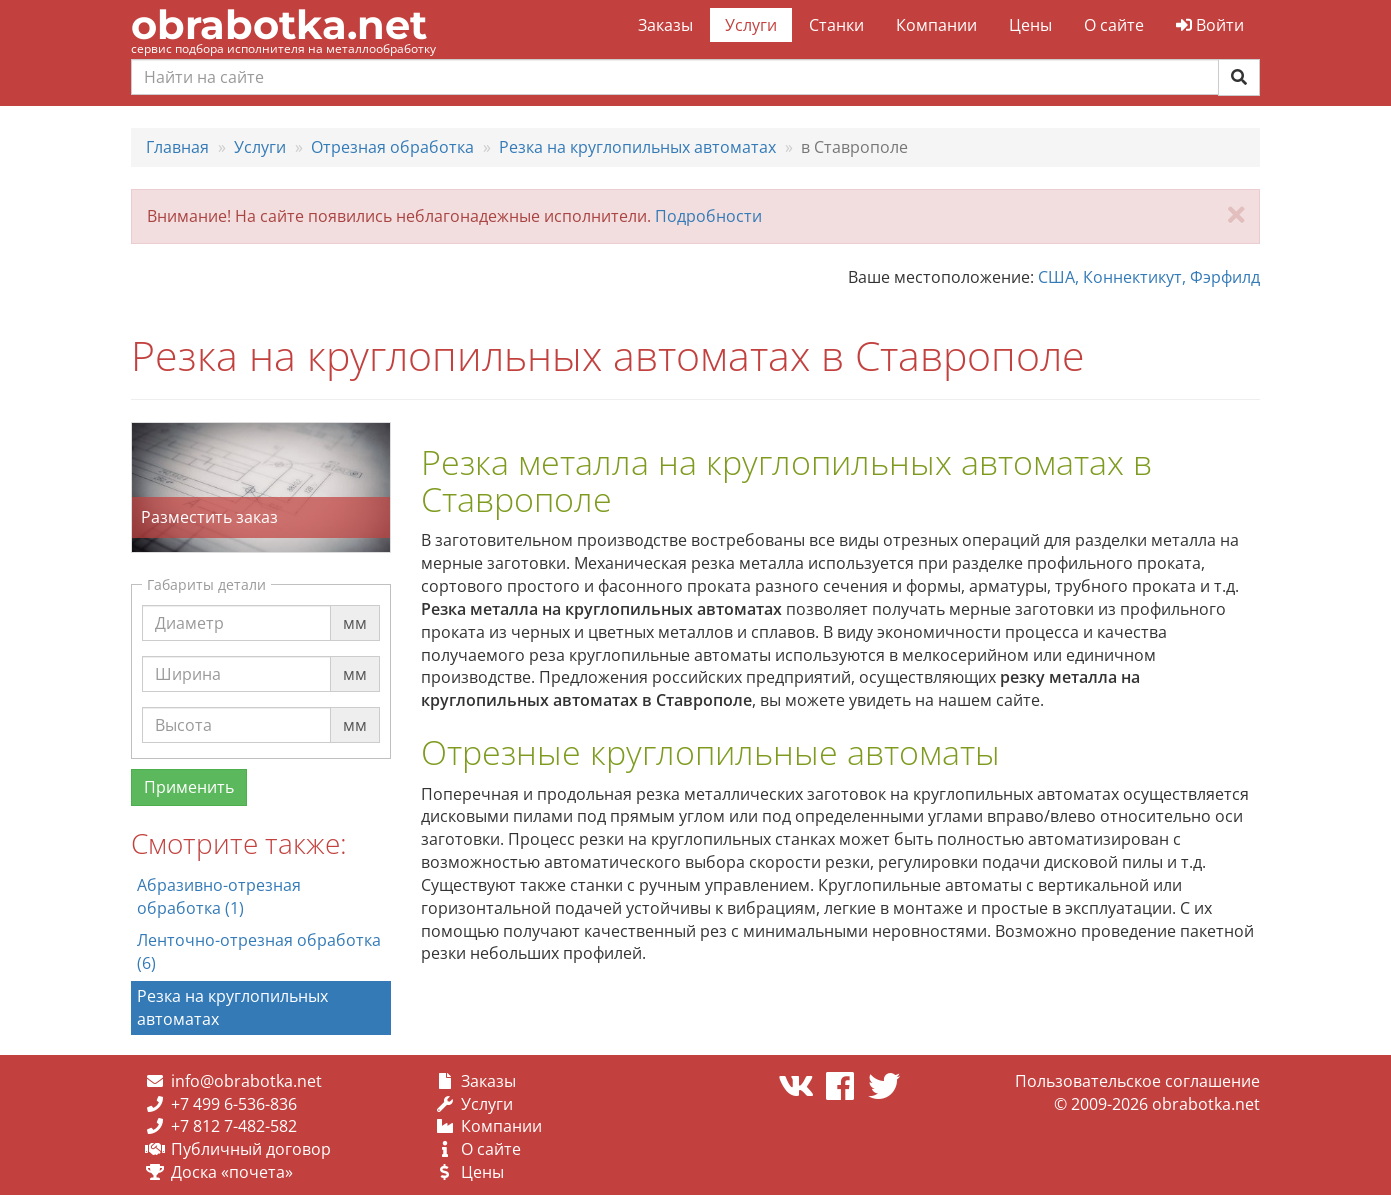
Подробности (708, 216)
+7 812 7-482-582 (234, 1126)
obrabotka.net (279, 24)
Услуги (751, 25)
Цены (1030, 25)
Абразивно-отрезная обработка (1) (219, 896)
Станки (836, 25)
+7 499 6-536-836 (234, 1104)
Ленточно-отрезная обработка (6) (259, 951)
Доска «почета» (232, 1172)
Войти (1210, 25)
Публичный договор (251, 1149)
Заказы (665, 25)
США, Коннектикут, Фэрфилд (1149, 277)
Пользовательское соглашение (1137, 1081)
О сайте (1114, 25)
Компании (936, 25)
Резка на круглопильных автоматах (232, 1007)
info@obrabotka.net (246, 1081)
